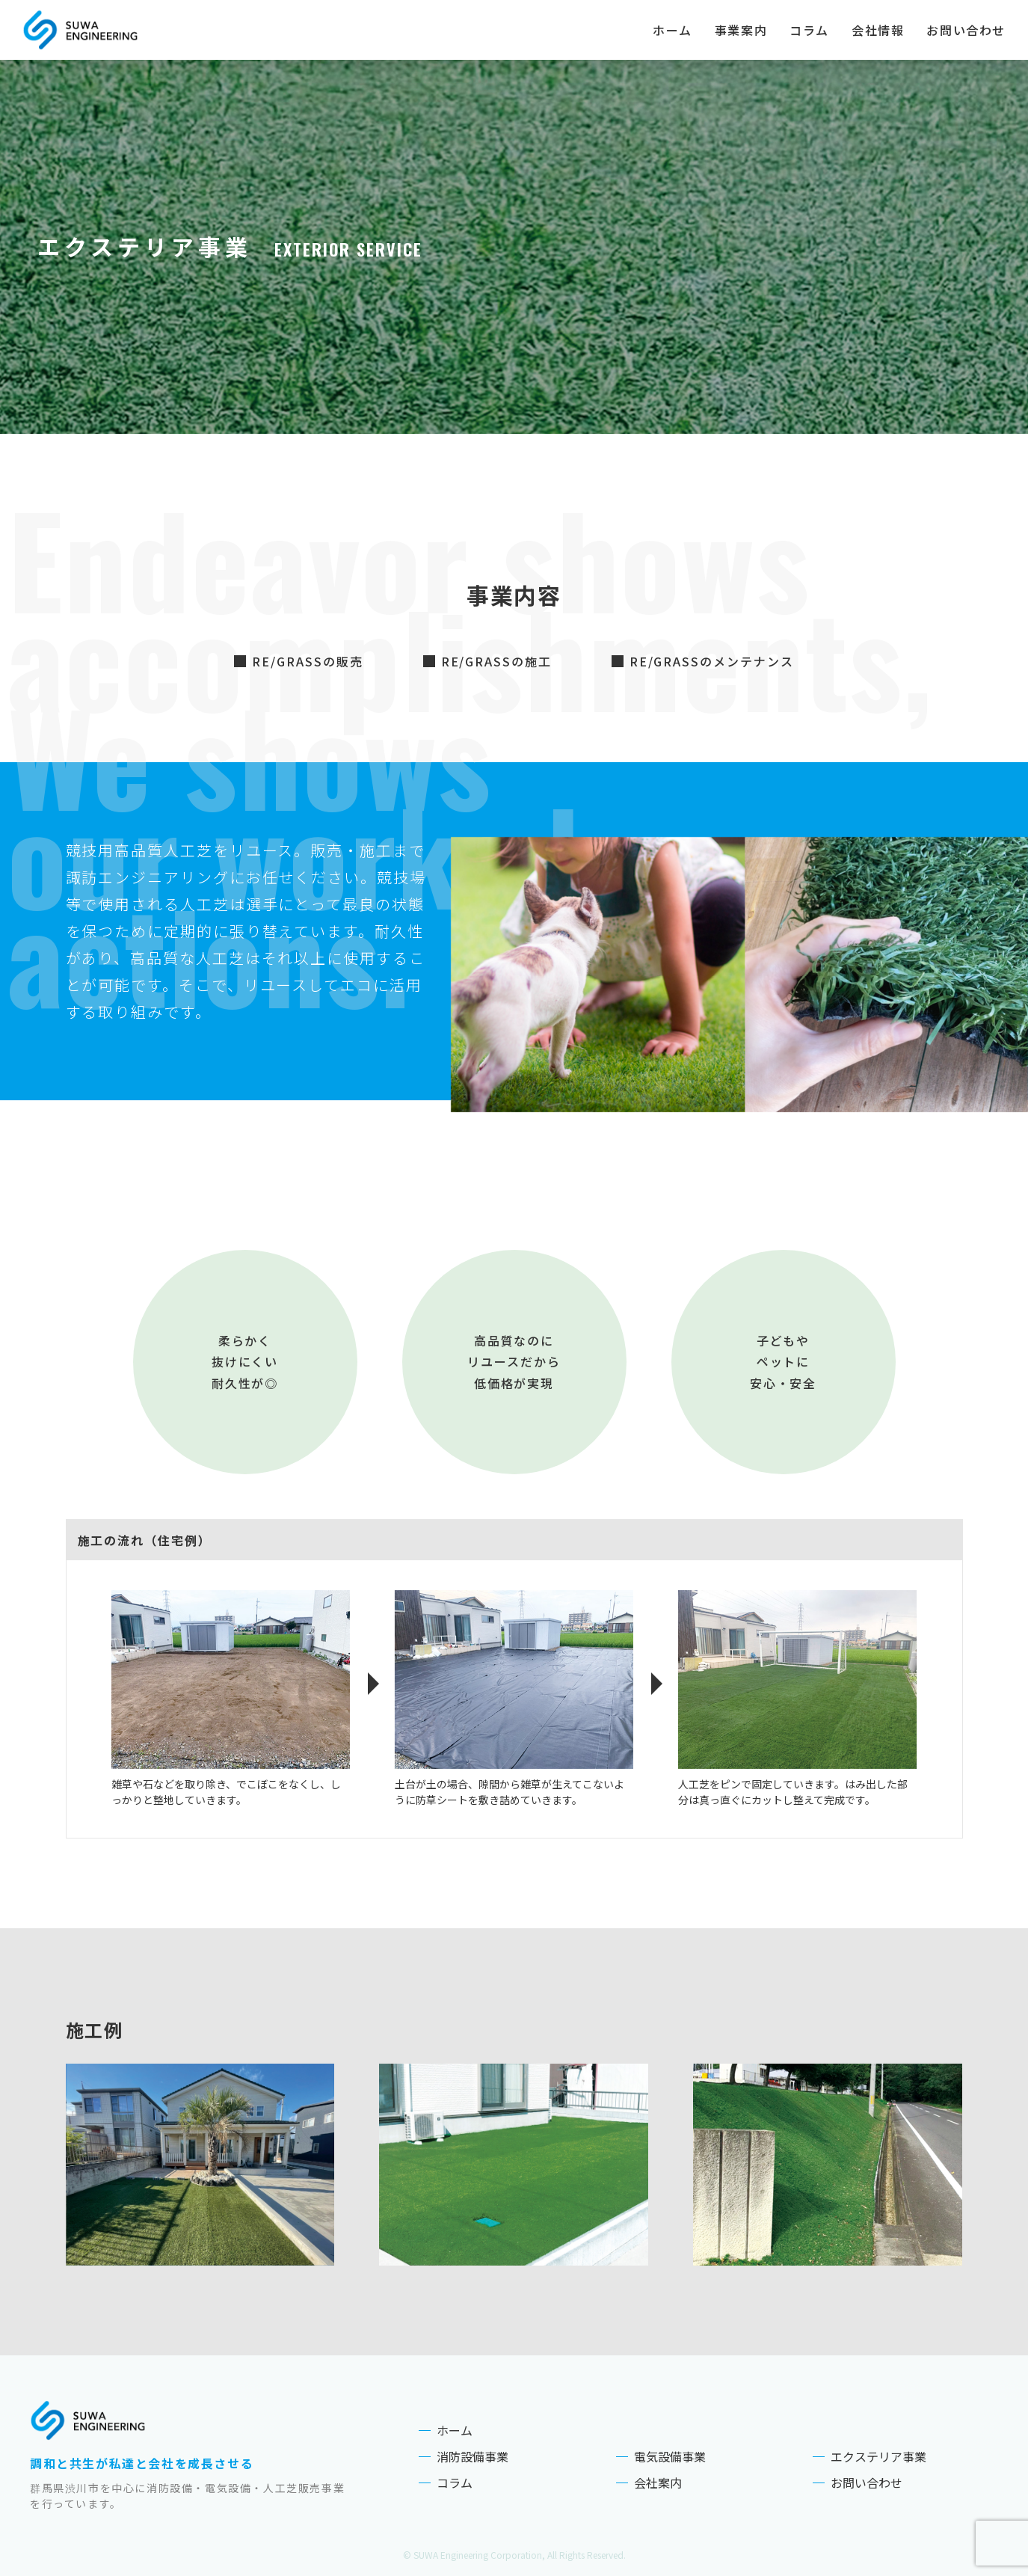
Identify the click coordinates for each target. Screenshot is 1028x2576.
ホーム (672, 30)
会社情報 (878, 30)
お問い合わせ (966, 30)
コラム (809, 30)
